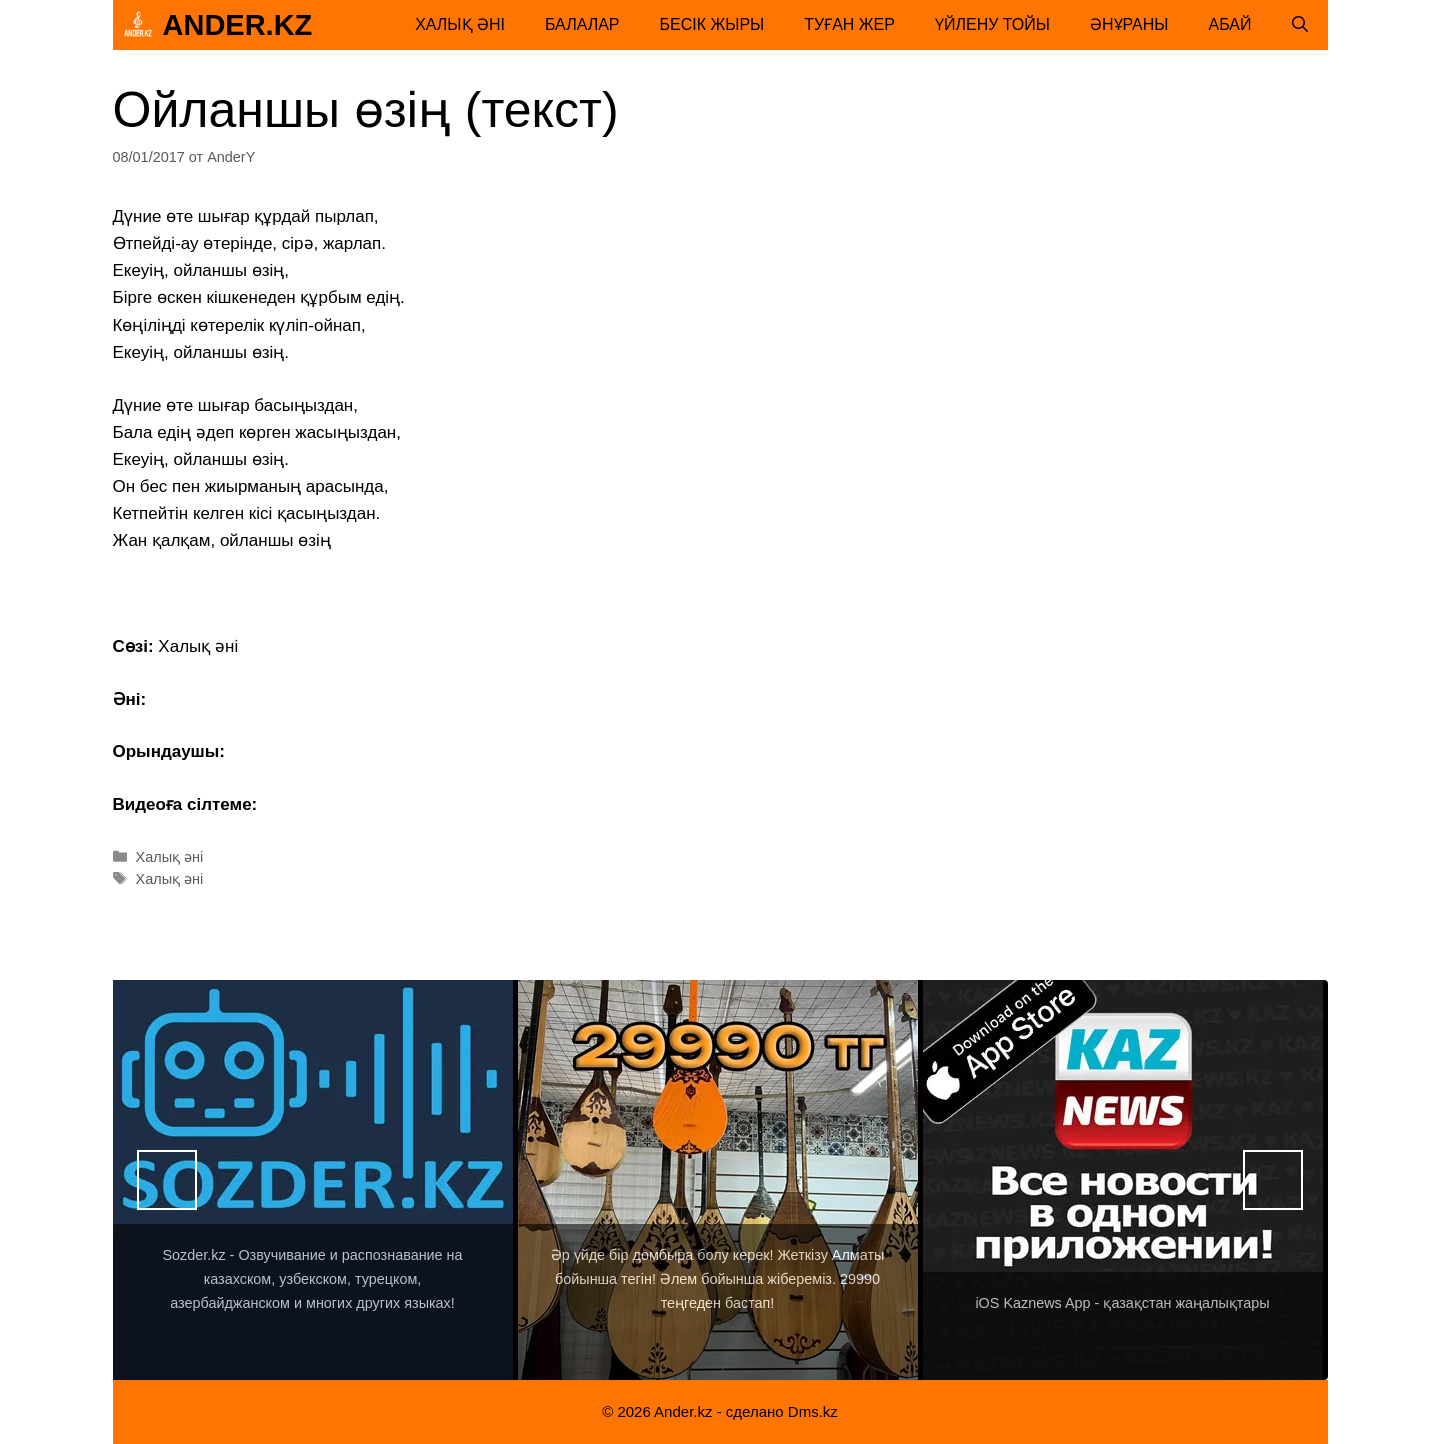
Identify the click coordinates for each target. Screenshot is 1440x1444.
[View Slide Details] (313, 1180)
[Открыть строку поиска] (1300, 25)
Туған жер (849, 24)
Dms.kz (813, 1411)
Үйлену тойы (992, 24)
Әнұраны (1129, 24)
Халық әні (460, 24)
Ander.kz (238, 25)
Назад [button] (167, 1180)
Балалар (582, 24)
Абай (1230, 24)
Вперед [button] (1273, 1180)
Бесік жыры (712, 24)
